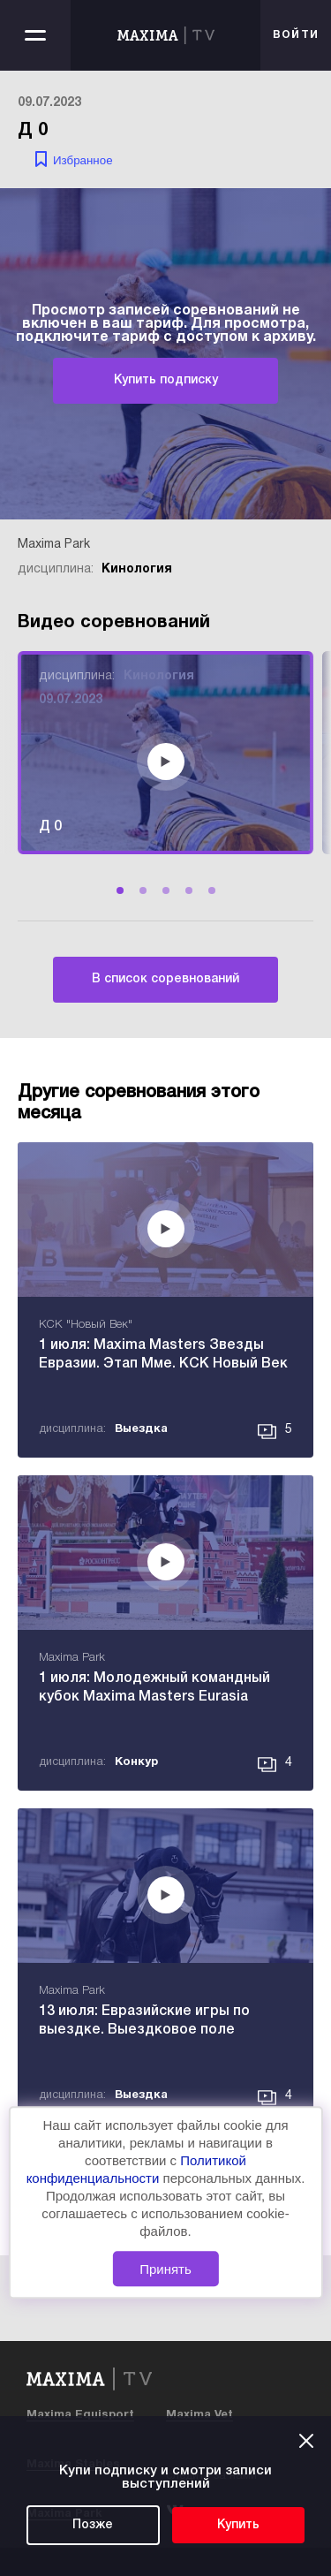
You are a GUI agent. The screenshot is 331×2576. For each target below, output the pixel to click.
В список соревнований (165, 979)
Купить (238, 2525)
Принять (165, 2269)
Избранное (83, 160)
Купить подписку (166, 380)
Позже (92, 2525)
